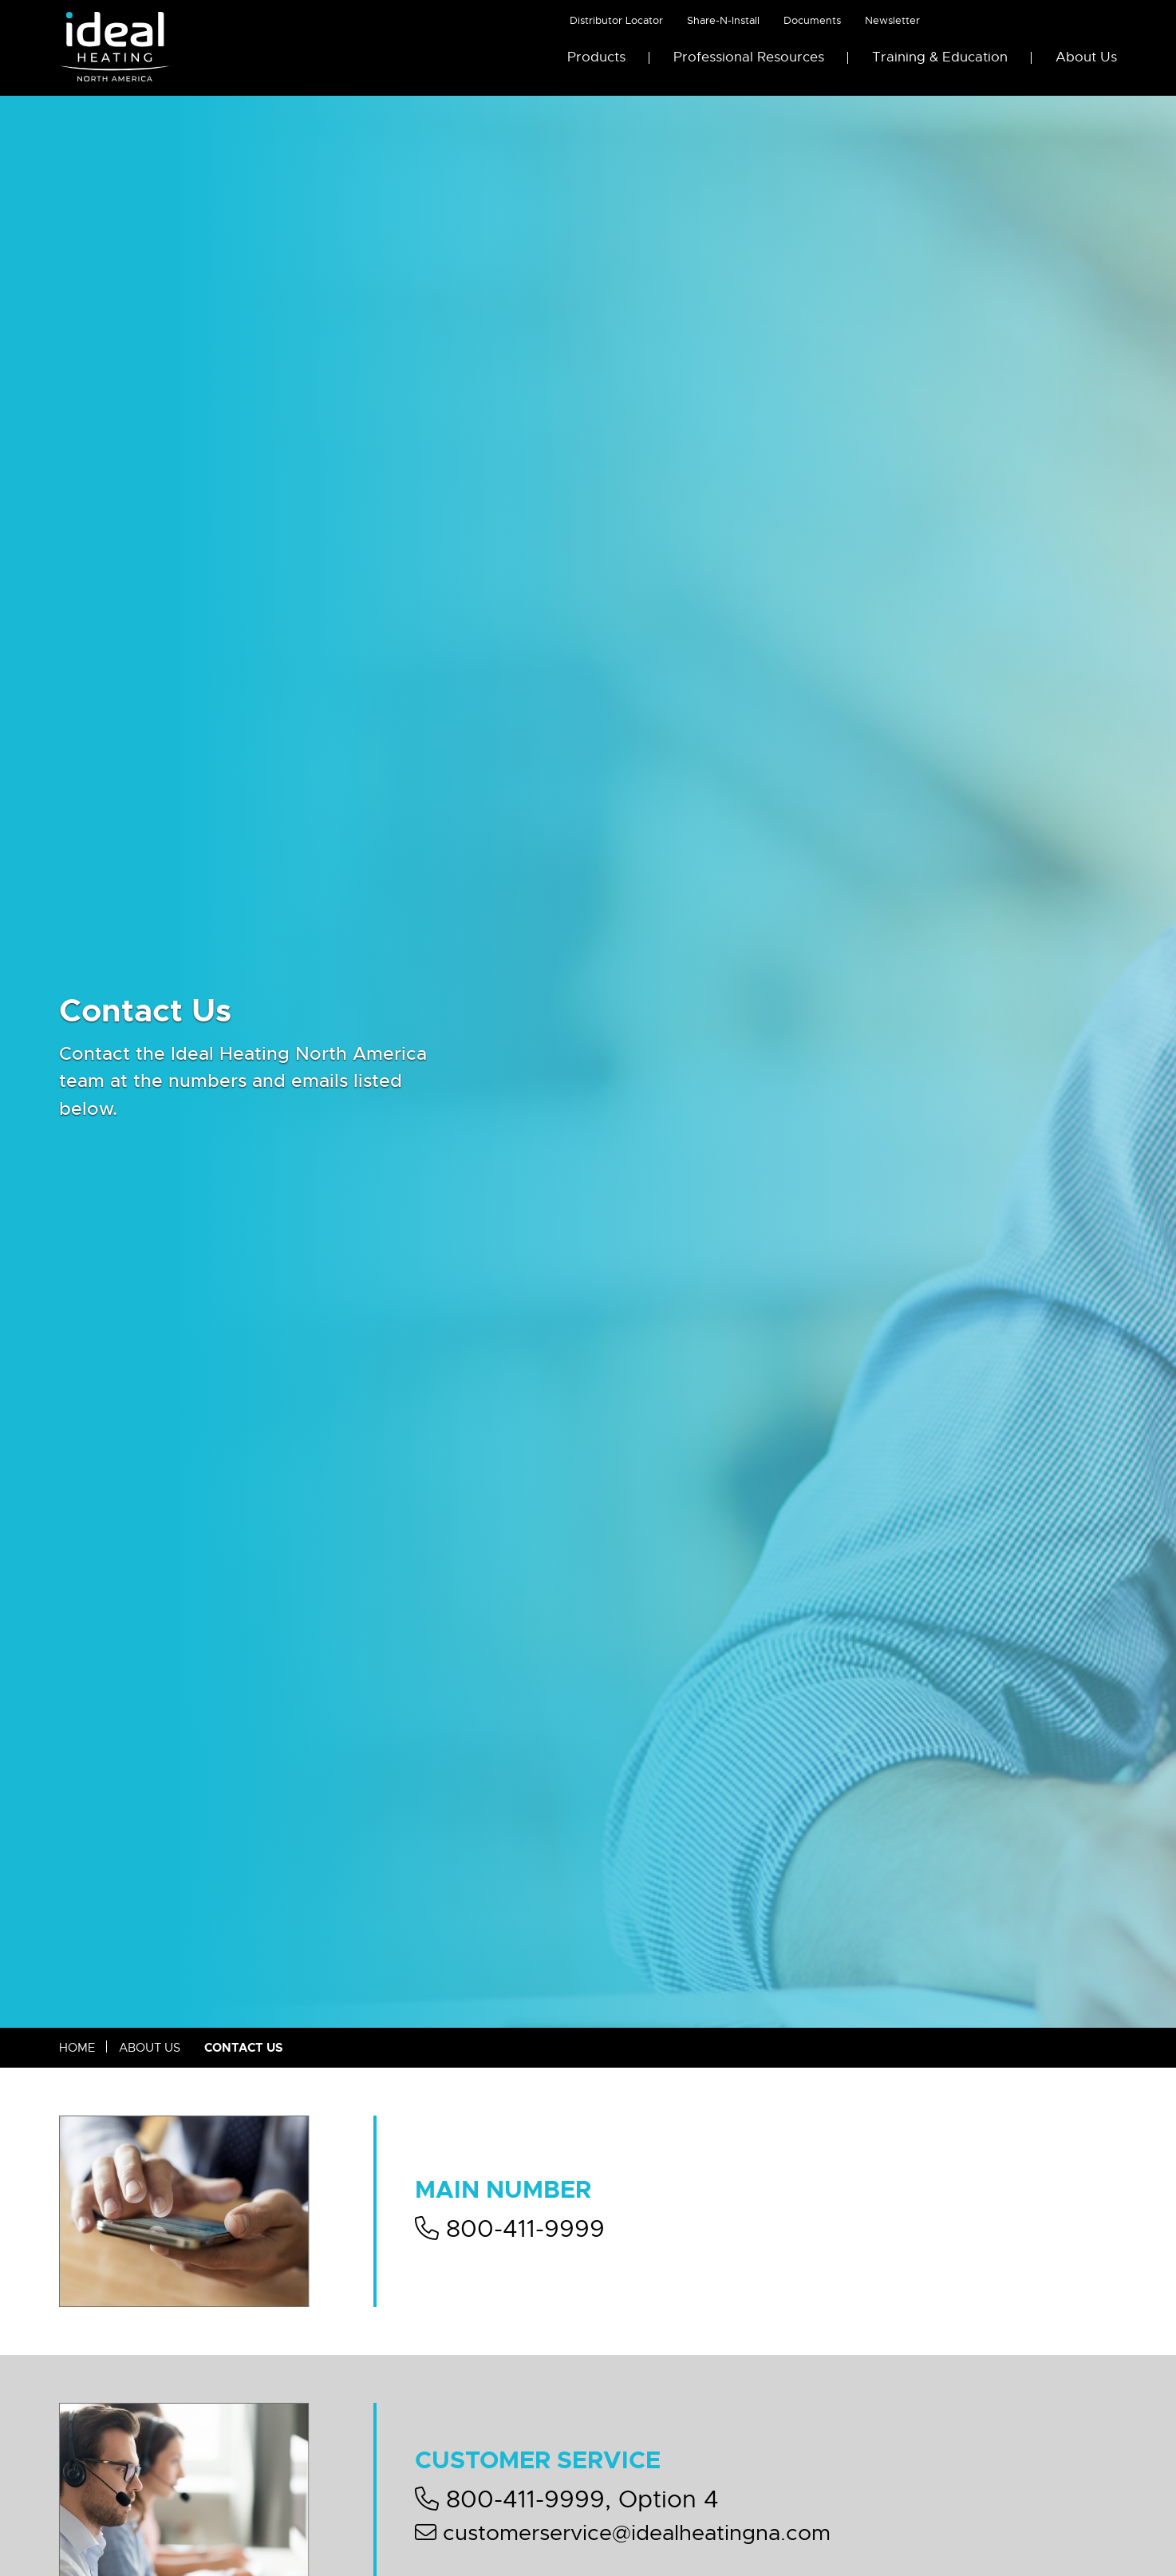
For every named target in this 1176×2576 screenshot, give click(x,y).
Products (596, 57)
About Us (1086, 57)
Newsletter (892, 20)
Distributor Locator (616, 20)
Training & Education (940, 57)
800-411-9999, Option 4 (567, 2499)
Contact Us (243, 2048)
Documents (812, 20)
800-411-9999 (510, 2229)
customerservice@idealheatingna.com (623, 2532)
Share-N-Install (723, 20)
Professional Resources (748, 57)
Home (77, 2048)
